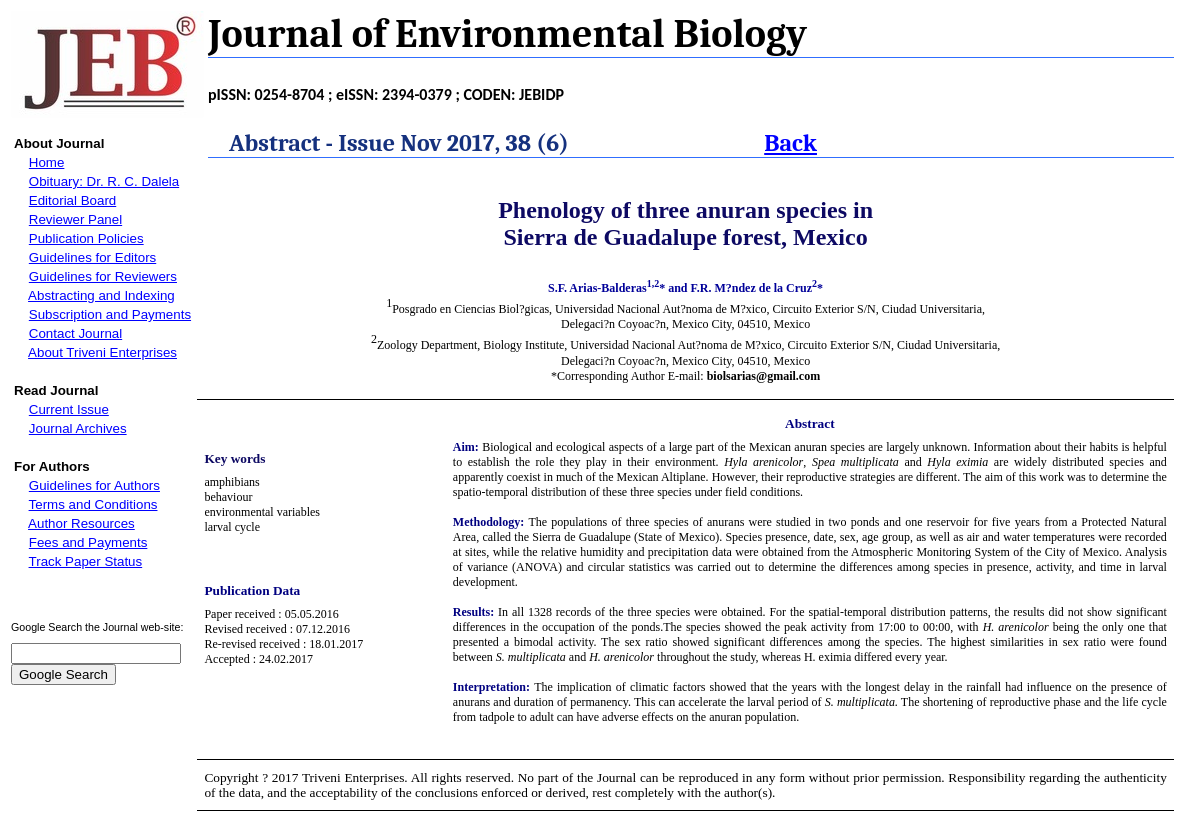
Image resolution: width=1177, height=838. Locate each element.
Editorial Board (72, 200)
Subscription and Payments (110, 314)
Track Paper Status (86, 561)
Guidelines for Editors (92, 257)
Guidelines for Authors (94, 485)
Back (790, 143)
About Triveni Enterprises (102, 352)
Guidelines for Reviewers (103, 276)
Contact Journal (75, 333)
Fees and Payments (88, 542)
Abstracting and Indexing (101, 295)
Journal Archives (78, 428)
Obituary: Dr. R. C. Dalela (104, 181)
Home (47, 162)
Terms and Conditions (93, 504)
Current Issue (69, 409)
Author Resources (81, 523)
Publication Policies (86, 238)
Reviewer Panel (75, 219)
